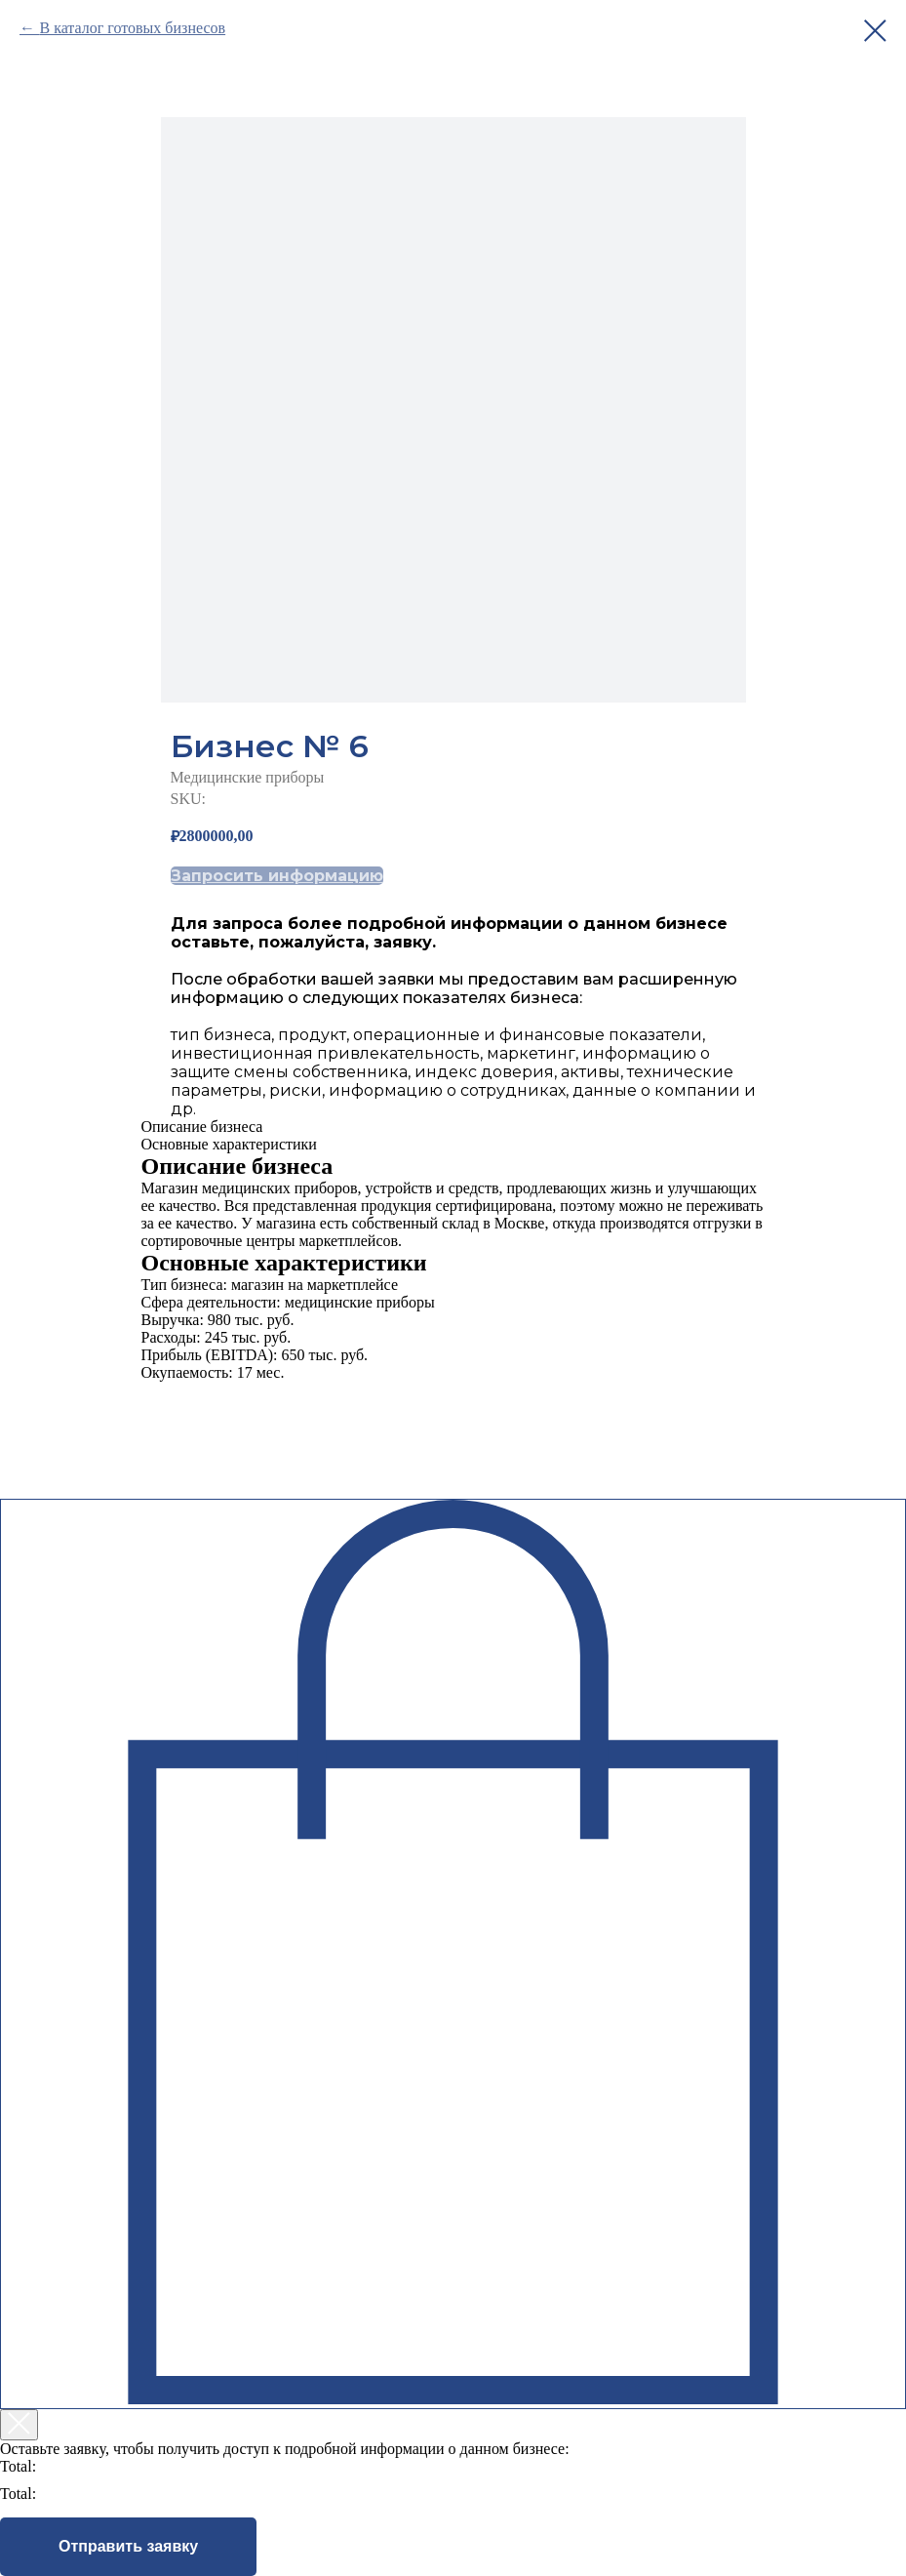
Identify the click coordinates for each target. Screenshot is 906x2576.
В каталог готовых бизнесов (132, 28)
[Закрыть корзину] (19, 2424)
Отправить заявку (128, 2546)
